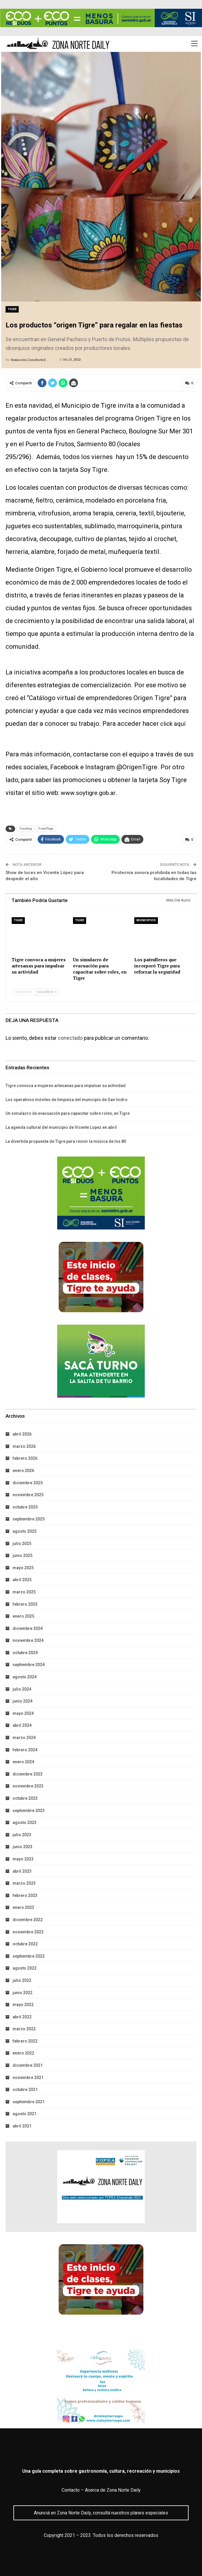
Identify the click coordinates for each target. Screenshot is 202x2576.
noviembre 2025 (28, 1494)
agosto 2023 (24, 1822)
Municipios (146, 920)
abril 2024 (22, 1724)
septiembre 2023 (29, 1809)
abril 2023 (22, 1870)
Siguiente (46, 991)
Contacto (71, 2489)
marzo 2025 (24, 1591)
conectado (70, 1037)
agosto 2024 (24, 1676)
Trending (25, 828)
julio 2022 (22, 1979)
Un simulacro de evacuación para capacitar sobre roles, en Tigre (68, 1112)
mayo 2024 (23, 1712)
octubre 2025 (25, 1506)
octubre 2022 (25, 1943)
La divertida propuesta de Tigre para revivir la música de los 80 (66, 1140)
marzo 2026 (24, 1445)
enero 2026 (23, 1469)
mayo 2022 (23, 2004)
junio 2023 (22, 1846)
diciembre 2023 (28, 1773)
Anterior (23, 991)
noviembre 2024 (28, 1639)
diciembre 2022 (28, 1918)
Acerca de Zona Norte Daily (113, 2489)
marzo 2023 (24, 1882)
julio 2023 (22, 1834)
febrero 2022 (25, 2040)
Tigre (12, 309)
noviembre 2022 (28, 1931)
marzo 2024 (24, 1737)
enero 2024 (23, 1761)
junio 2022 (22, 1991)
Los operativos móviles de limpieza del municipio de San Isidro (67, 1098)
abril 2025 (22, 1579)
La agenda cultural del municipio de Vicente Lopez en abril (61, 1126)
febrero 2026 (25, 1457)
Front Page (46, 828)
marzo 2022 (24, 2028)
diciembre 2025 (28, 1482)
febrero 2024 (25, 1749)
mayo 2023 (23, 1858)
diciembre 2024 (28, 1627)
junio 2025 (22, 1555)
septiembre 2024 (29, 1664)
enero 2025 (23, 1615)
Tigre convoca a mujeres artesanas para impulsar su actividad (66, 1085)
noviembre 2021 (28, 2076)
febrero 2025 (25, 1603)
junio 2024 (22, 1700)
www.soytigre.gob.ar (91, 792)
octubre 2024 (25, 1651)
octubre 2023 (25, 1797)
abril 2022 (22, 2016)
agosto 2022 (24, 1967)
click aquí (174, 723)
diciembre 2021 (28, 2064)
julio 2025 (22, 1542)
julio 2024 (22, 1688)
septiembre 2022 (29, 1955)
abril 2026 (22, 1433)
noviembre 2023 (28, 1785)
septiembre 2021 (29, 2101)
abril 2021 (22, 2125)
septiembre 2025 (29, 1518)
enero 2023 (23, 1906)
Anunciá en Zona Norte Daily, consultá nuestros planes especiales (101, 2512)
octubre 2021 (25, 2089)
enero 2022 (23, 2052)
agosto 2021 (24, 2113)
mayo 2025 (23, 1567)
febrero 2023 (25, 1894)
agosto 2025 (24, 1530)
